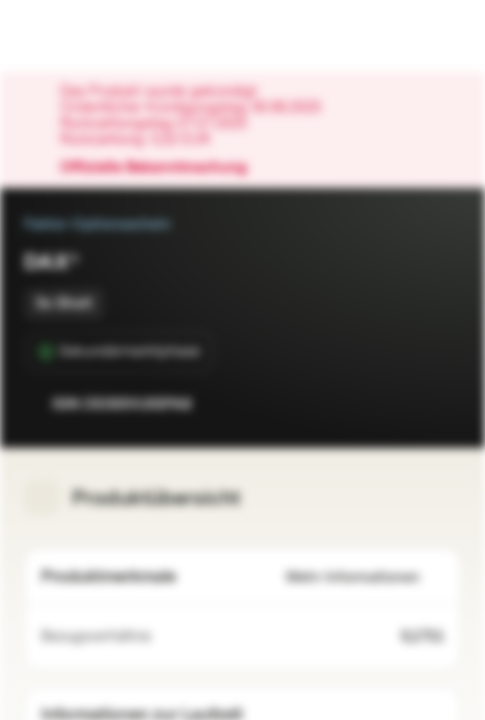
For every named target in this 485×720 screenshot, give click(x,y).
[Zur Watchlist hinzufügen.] (401, 404)
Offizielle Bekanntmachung (163, 168)
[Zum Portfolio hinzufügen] (441, 404)
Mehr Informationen (365, 577)
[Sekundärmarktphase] (119, 352)
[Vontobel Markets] (78, 36)
